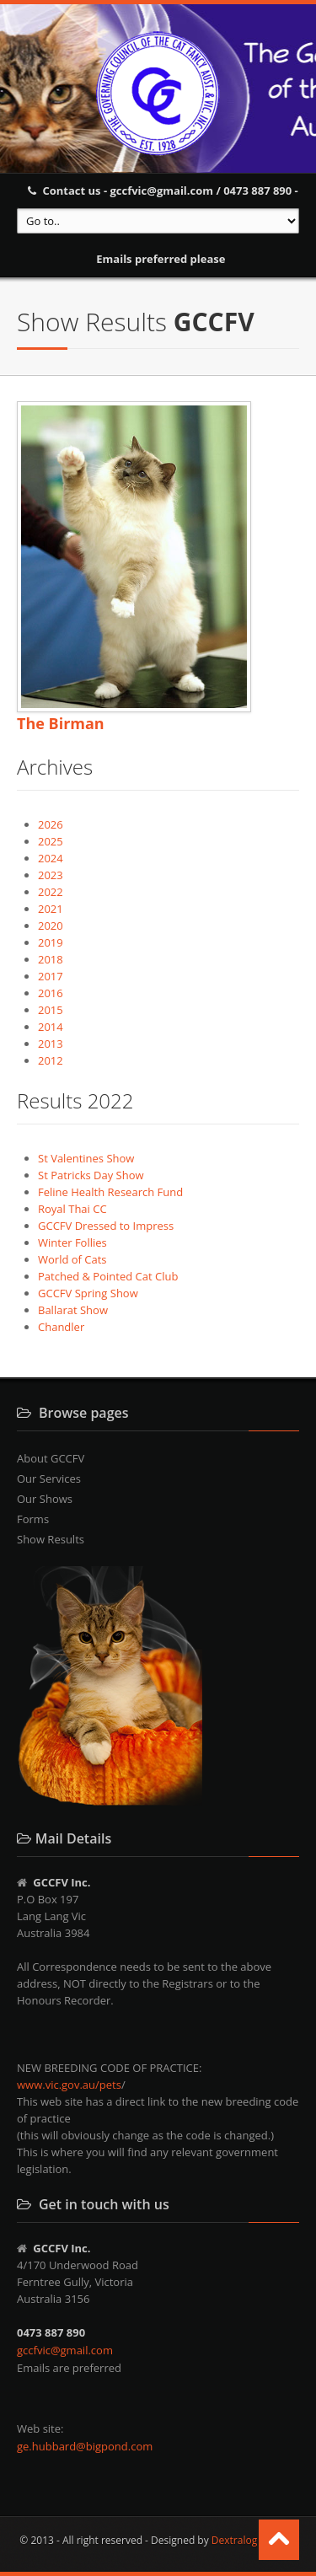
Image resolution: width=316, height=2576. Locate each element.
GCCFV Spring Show (88, 1293)
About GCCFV (50, 1458)
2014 (50, 1026)
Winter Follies (72, 1242)
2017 (50, 976)
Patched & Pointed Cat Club (108, 1276)
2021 (50, 908)
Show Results (50, 1539)
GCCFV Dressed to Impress (106, 1225)
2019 (50, 942)
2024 (50, 858)
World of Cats (72, 1259)
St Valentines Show (86, 1158)
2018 (50, 959)
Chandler (61, 1326)
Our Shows (44, 1498)
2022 (50, 891)
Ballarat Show (73, 1310)
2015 (50, 1009)
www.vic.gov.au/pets (69, 2084)
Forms (33, 1519)
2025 (50, 841)
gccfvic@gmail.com (65, 2350)
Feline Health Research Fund (110, 1191)
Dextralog (234, 2540)
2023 (50, 875)
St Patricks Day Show (91, 1175)
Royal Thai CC (72, 1208)
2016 (50, 993)
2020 (50, 925)
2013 (50, 1043)
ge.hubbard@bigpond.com (85, 2446)
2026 (50, 824)
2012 (50, 1060)
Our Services (49, 1478)
